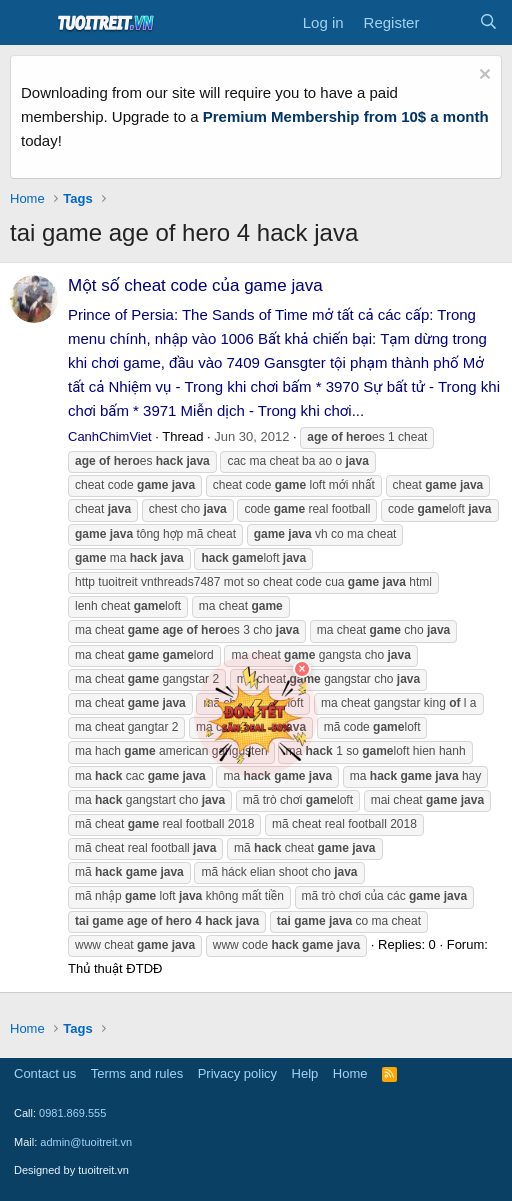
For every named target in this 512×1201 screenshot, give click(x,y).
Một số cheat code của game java (195, 285)
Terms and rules (137, 1073)
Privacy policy (237, 1073)
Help (305, 1073)
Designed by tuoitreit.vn (71, 1170)
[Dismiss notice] (482, 76)
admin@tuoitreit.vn (86, 1142)
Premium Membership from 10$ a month (346, 116)
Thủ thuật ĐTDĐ (115, 968)
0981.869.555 (72, 1113)
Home (350, 1073)
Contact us (45, 1073)
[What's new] (448, 23)
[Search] (488, 23)
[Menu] (27, 23)
